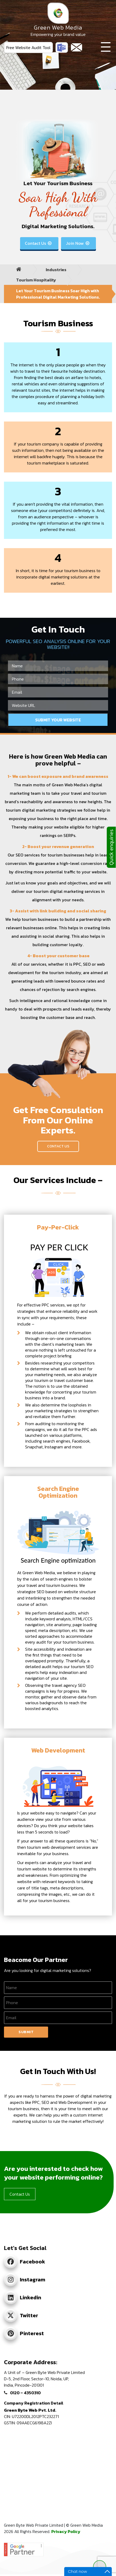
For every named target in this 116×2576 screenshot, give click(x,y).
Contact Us (39, 243)
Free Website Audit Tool (28, 47)
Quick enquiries (111, 847)
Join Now (78, 243)
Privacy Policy (65, 2531)
